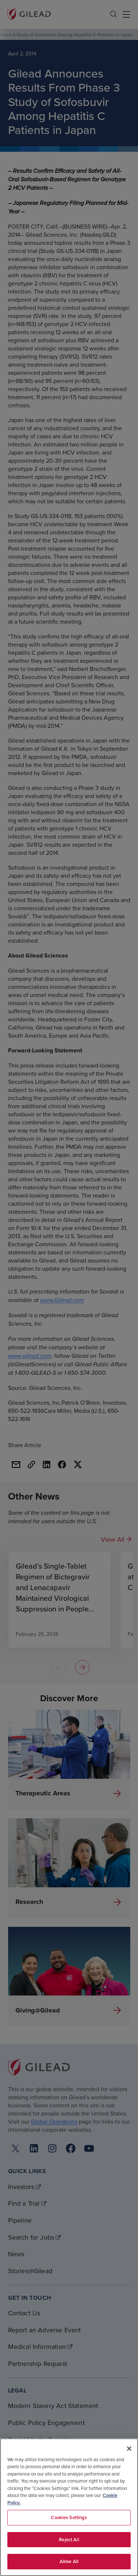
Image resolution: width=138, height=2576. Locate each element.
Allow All (69, 2561)
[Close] (129, 2448)
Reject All (69, 2539)
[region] (69, 2507)
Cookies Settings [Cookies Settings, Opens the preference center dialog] (69, 2517)
